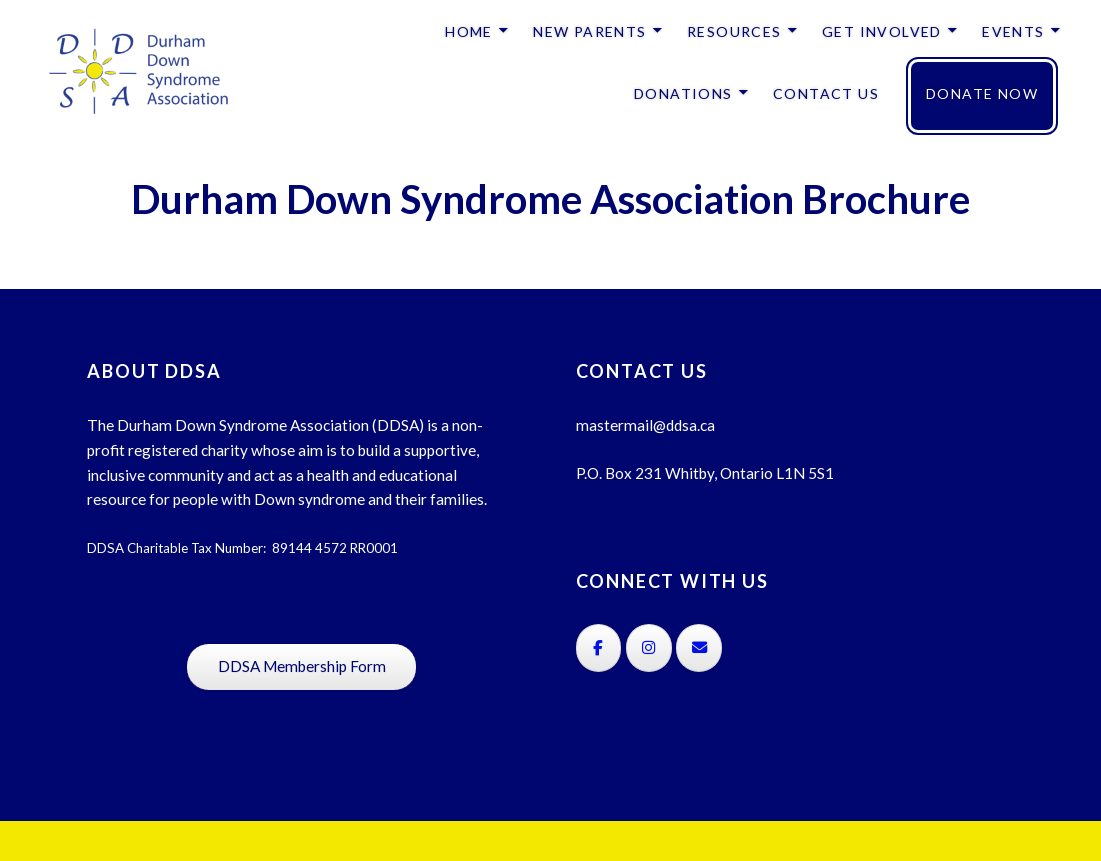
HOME (469, 31)
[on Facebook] (599, 648)
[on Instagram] (649, 648)
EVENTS (1013, 31)
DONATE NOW (982, 93)
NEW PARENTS (589, 31)
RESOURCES (734, 31)
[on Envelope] (699, 648)
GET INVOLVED (882, 31)
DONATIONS (683, 93)
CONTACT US (826, 93)
